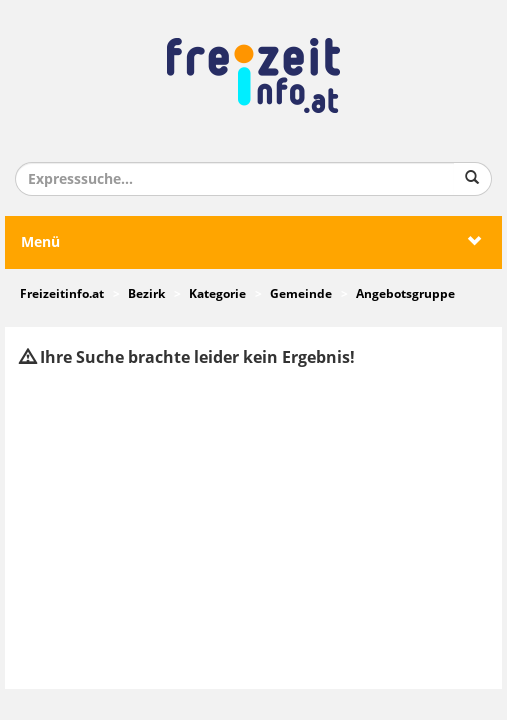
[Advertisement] (253, 529)
